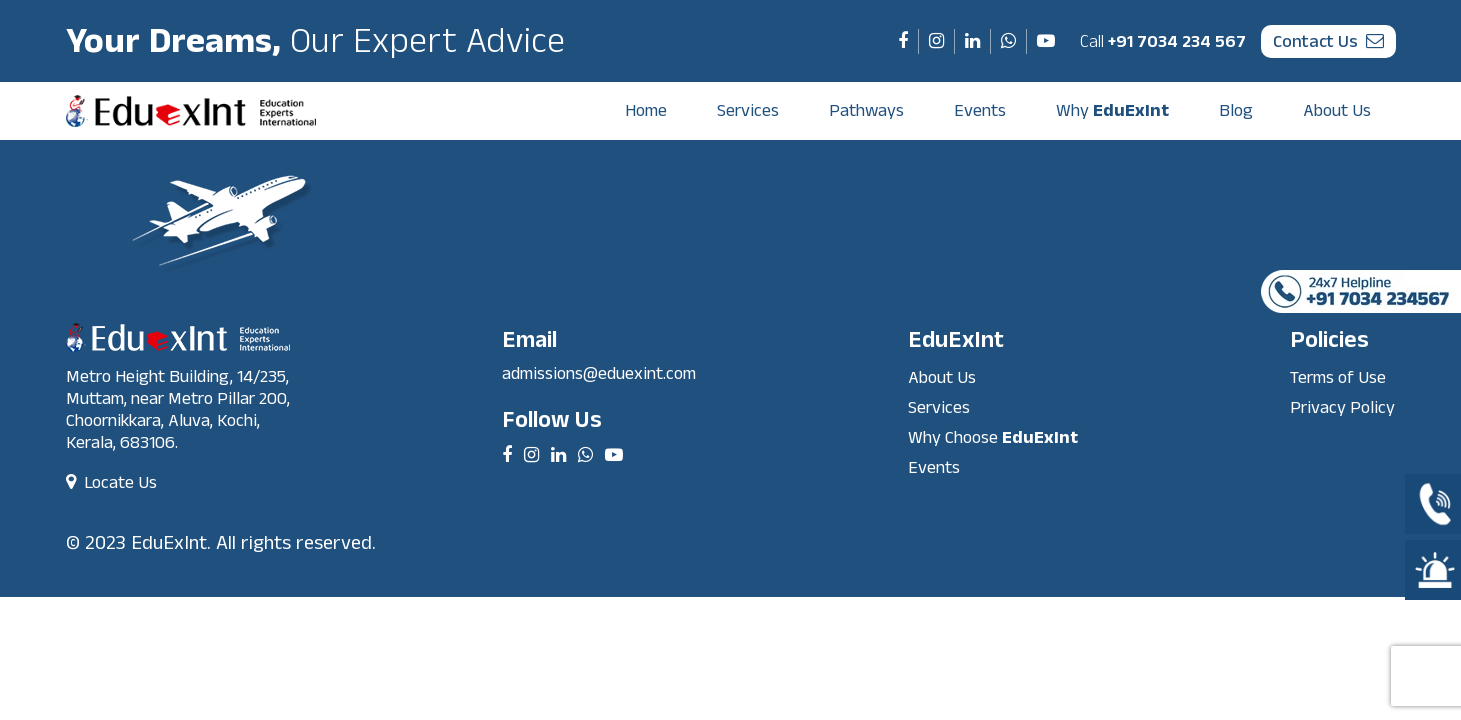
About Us (1337, 110)
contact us (1328, 41)
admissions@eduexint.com (599, 373)
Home (646, 110)
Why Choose (993, 437)
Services (748, 110)
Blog (1236, 110)
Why (1112, 110)
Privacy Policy (1342, 407)
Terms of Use (1338, 377)
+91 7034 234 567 (1163, 41)
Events (980, 110)
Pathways (866, 110)
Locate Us (111, 482)
